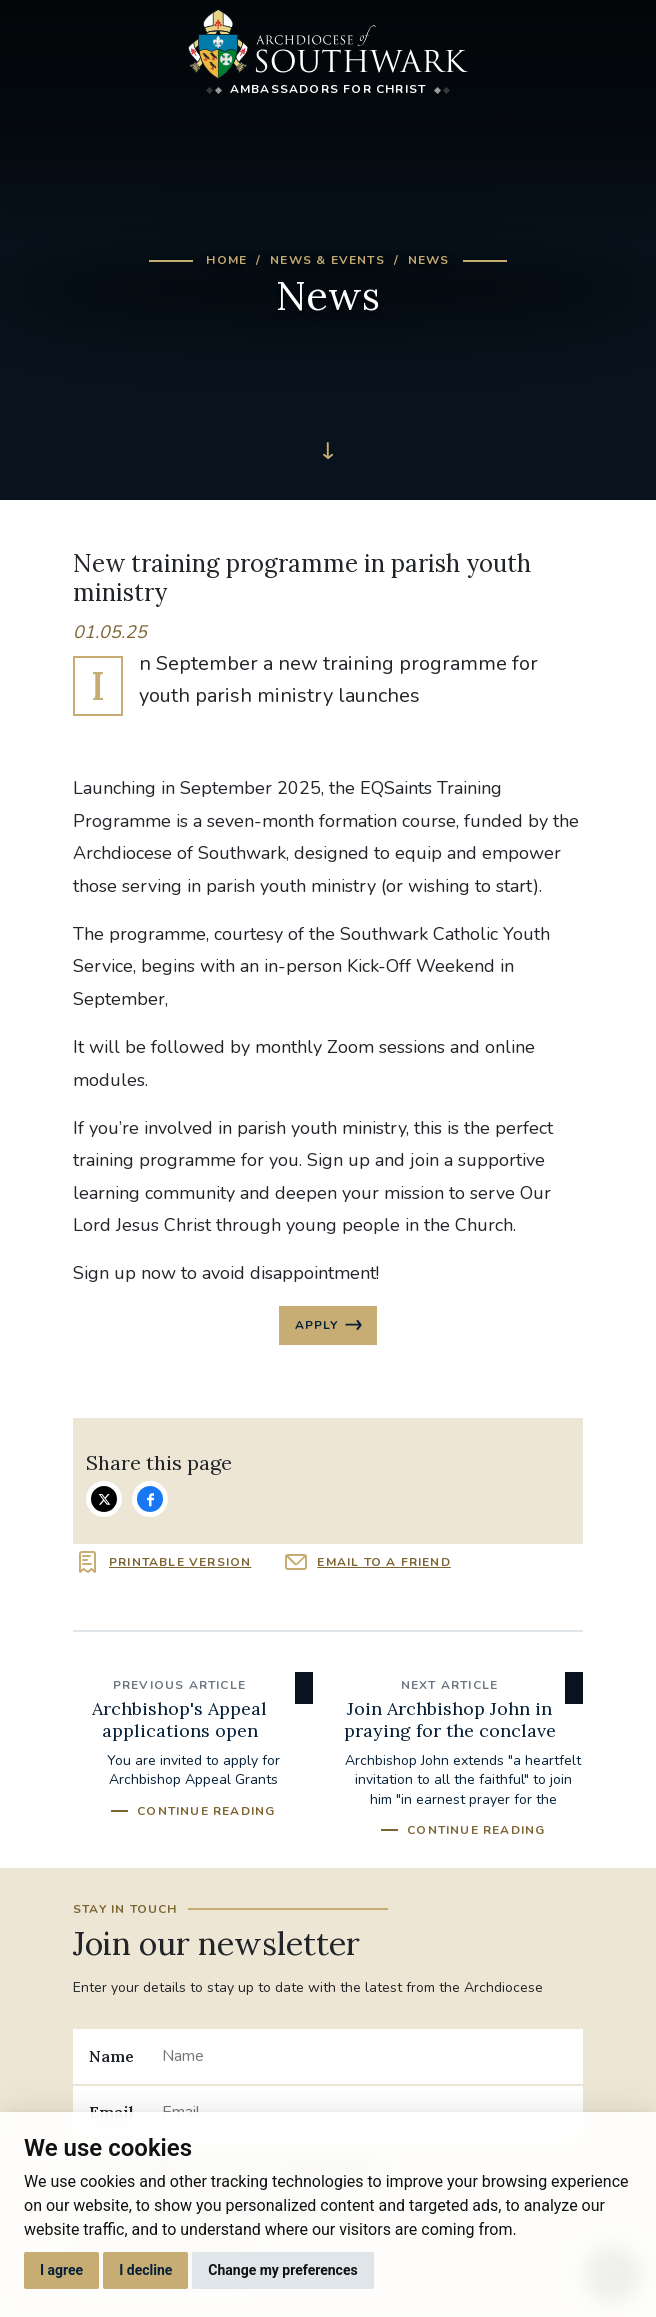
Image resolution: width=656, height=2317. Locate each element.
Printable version (180, 1562)
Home (226, 260)
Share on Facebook (150, 1499)
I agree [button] (61, 2270)
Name (111, 2056)
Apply (317, 1325)
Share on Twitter (104, 1499)
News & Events (327, 260)
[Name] (364, 2056)
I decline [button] (145, 2270)
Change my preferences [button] (282, 2270)
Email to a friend (383, 1562)
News (429, 260)
